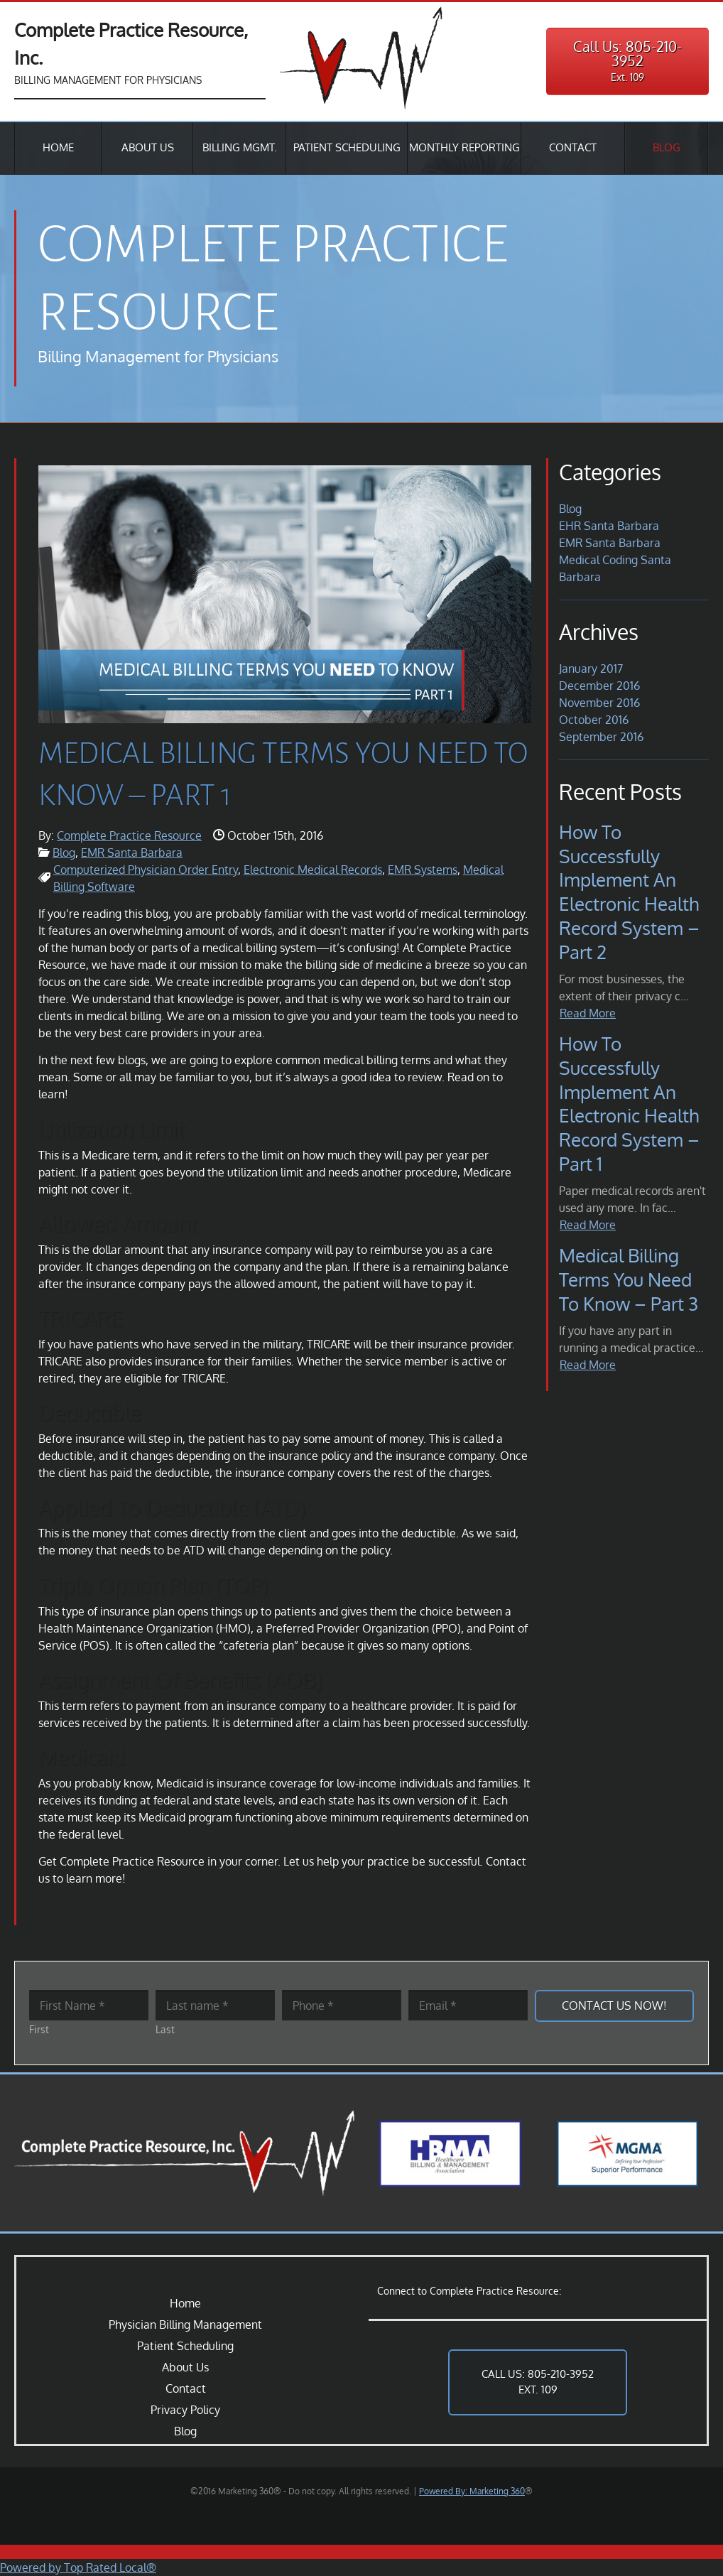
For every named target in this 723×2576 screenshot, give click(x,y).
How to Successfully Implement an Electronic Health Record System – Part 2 (629, 891)
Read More (588, 1013)
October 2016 (594, 720)
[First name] (88, 2005)
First (39, 2029)
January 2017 (591, 668)
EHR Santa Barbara (609, 526)
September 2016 (601, 737)
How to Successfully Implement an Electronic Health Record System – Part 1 (629, 1103)
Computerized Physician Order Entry (145, 869)
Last (165, 2029)
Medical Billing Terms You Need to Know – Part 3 (628, 1279)
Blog (64, 852)
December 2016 (599, 685)
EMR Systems (422, 869)
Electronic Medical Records (313, 869)
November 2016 (599, 703)
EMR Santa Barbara (132, 852)
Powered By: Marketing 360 (472, 2491)
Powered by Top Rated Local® (78, 2567)
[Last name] (215, 2005)
